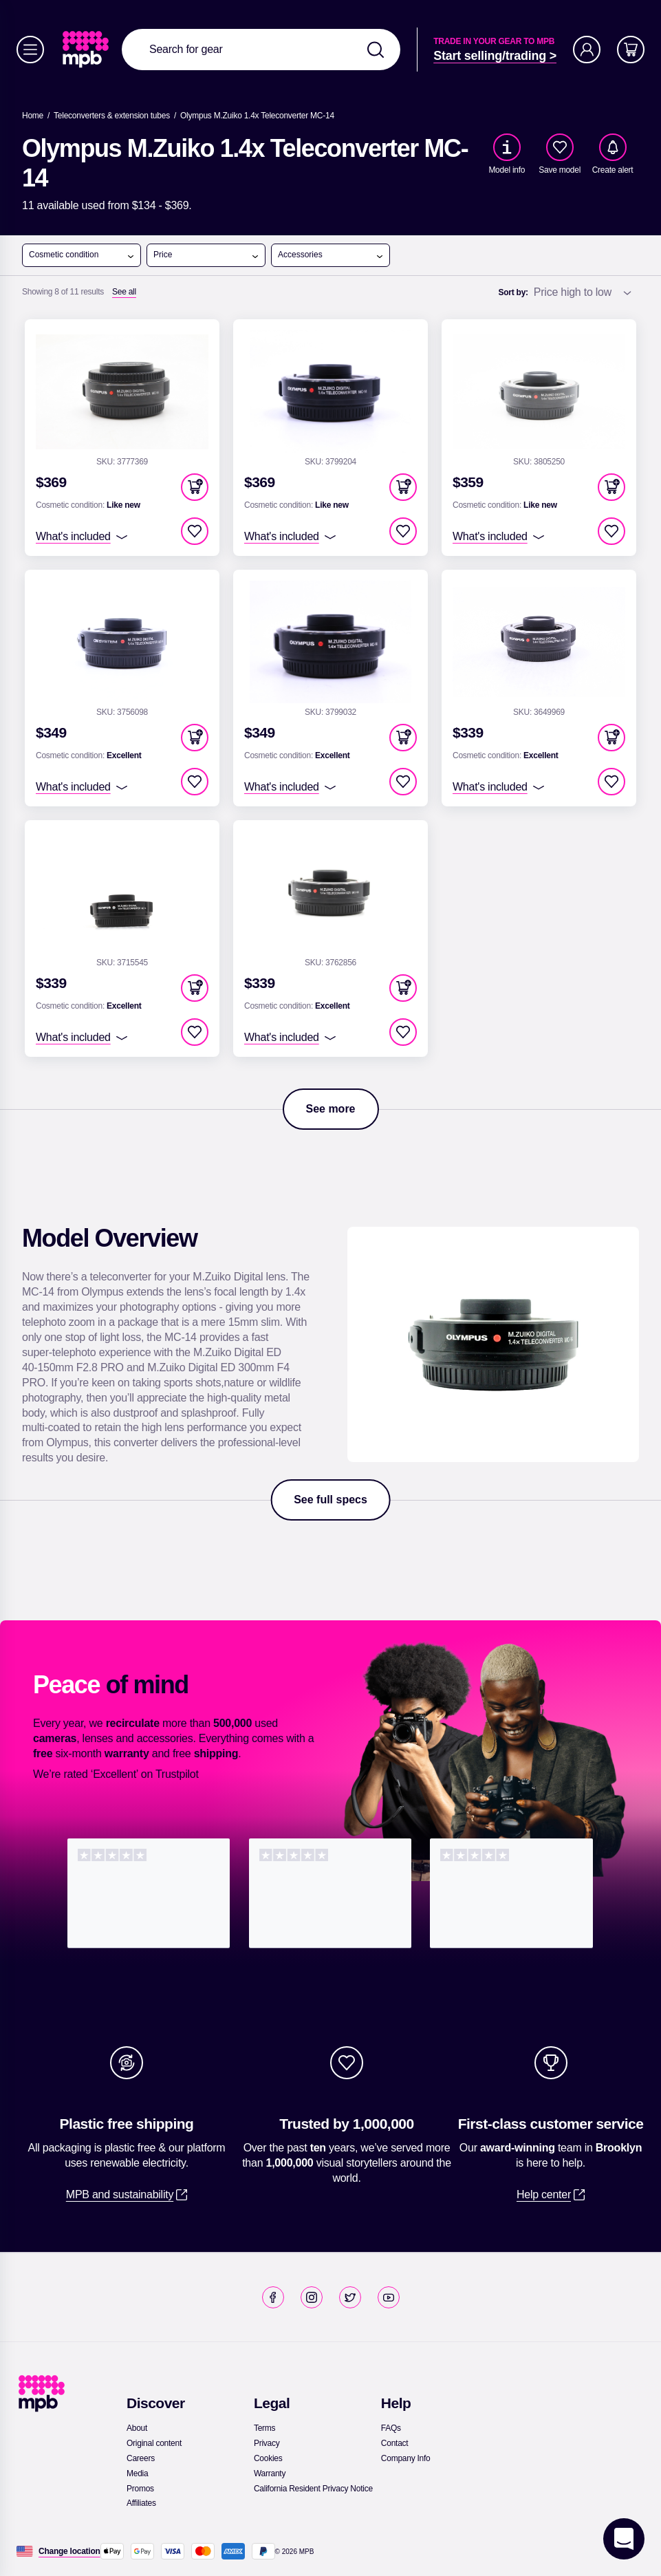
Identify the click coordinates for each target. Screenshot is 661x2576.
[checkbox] (560, 147)
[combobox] (261, 49)
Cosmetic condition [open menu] (82, 255)
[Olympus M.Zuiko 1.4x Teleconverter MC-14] (257, 115)
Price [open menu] (206, 255)
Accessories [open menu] (331, 255)
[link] (87, 49)
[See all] (124, 291)
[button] (194, 487)
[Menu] (30, 49)
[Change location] (69, 2551)
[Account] (586, 49)
